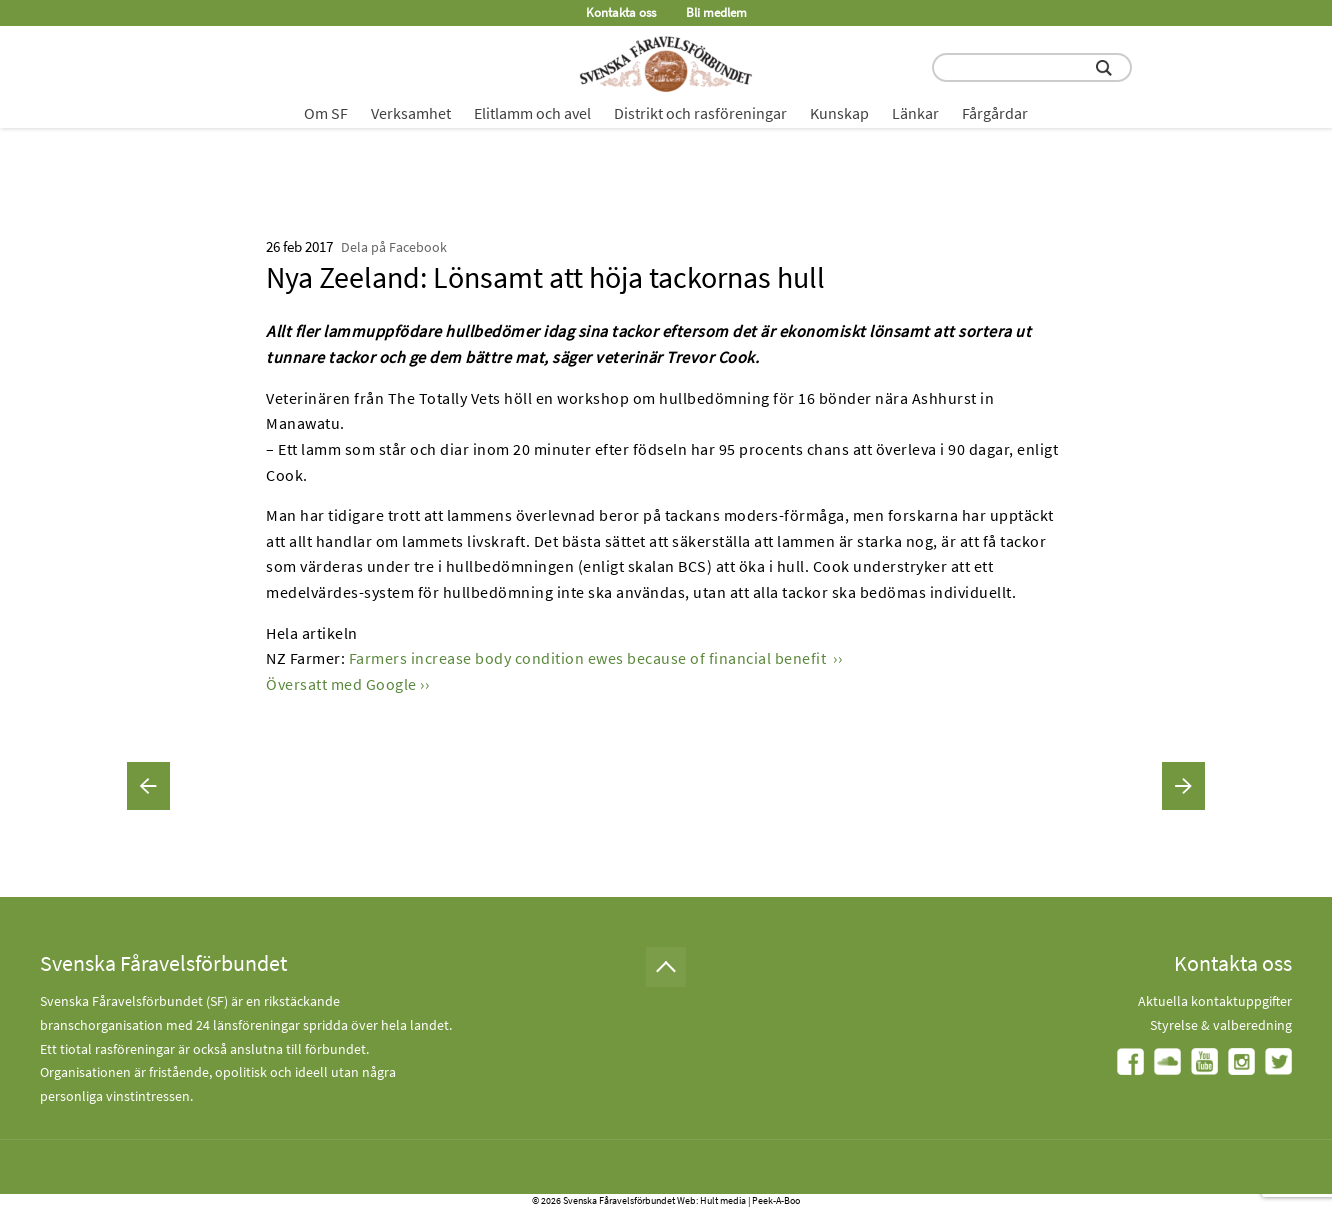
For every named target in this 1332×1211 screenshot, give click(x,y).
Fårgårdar (995, 113)
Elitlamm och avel (532, 113)
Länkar (915, 113)
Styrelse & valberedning (1221, 1025)
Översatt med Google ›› (347, 684)
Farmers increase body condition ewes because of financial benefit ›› (596, 658)
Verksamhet (411, 113)
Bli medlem (716, 12)
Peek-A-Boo (776, 1200)
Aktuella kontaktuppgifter (1215, 1001)
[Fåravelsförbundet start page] (666, 64)
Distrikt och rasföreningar (700, 113)
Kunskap (839, 113)
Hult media (723, 1200)
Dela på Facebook (394, 247)
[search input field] (1032, 67)
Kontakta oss (621, 12)
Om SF (326, 113)
